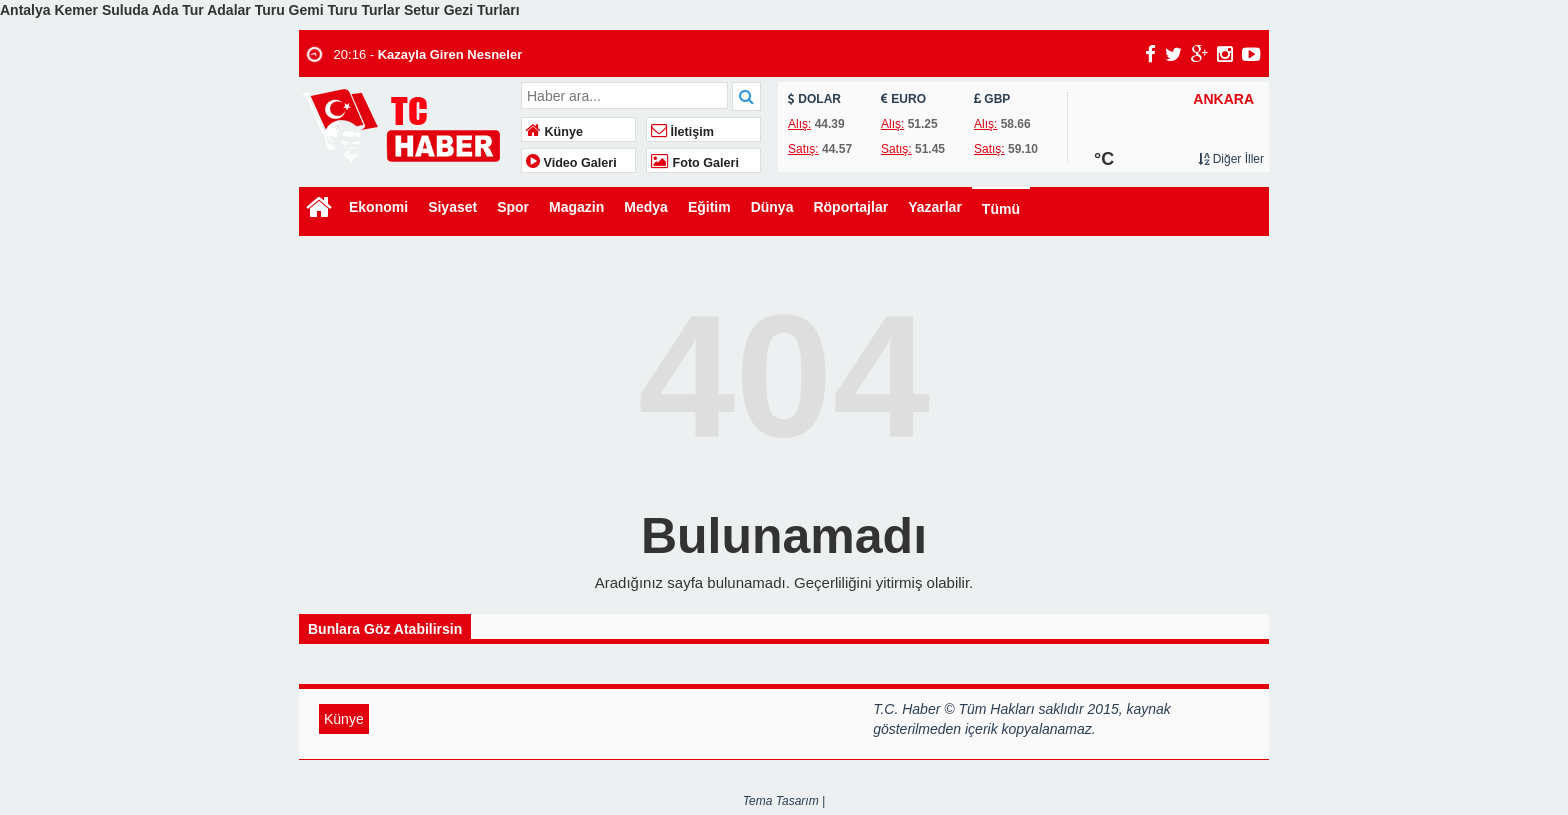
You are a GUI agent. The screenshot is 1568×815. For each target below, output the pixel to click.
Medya (646, 207)
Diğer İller (1231, 159)
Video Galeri (571, 163)
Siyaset (452, 207)
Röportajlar (850, 207)
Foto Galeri (695, 163)
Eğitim (709, 207)
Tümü (1001, 209)
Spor (513, 207)
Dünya (772, 207)
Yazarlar (935, 207)
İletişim (682, 132)
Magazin (576, 207)
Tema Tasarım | (784, 801)
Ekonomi (378, 207)
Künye (554, 132)
